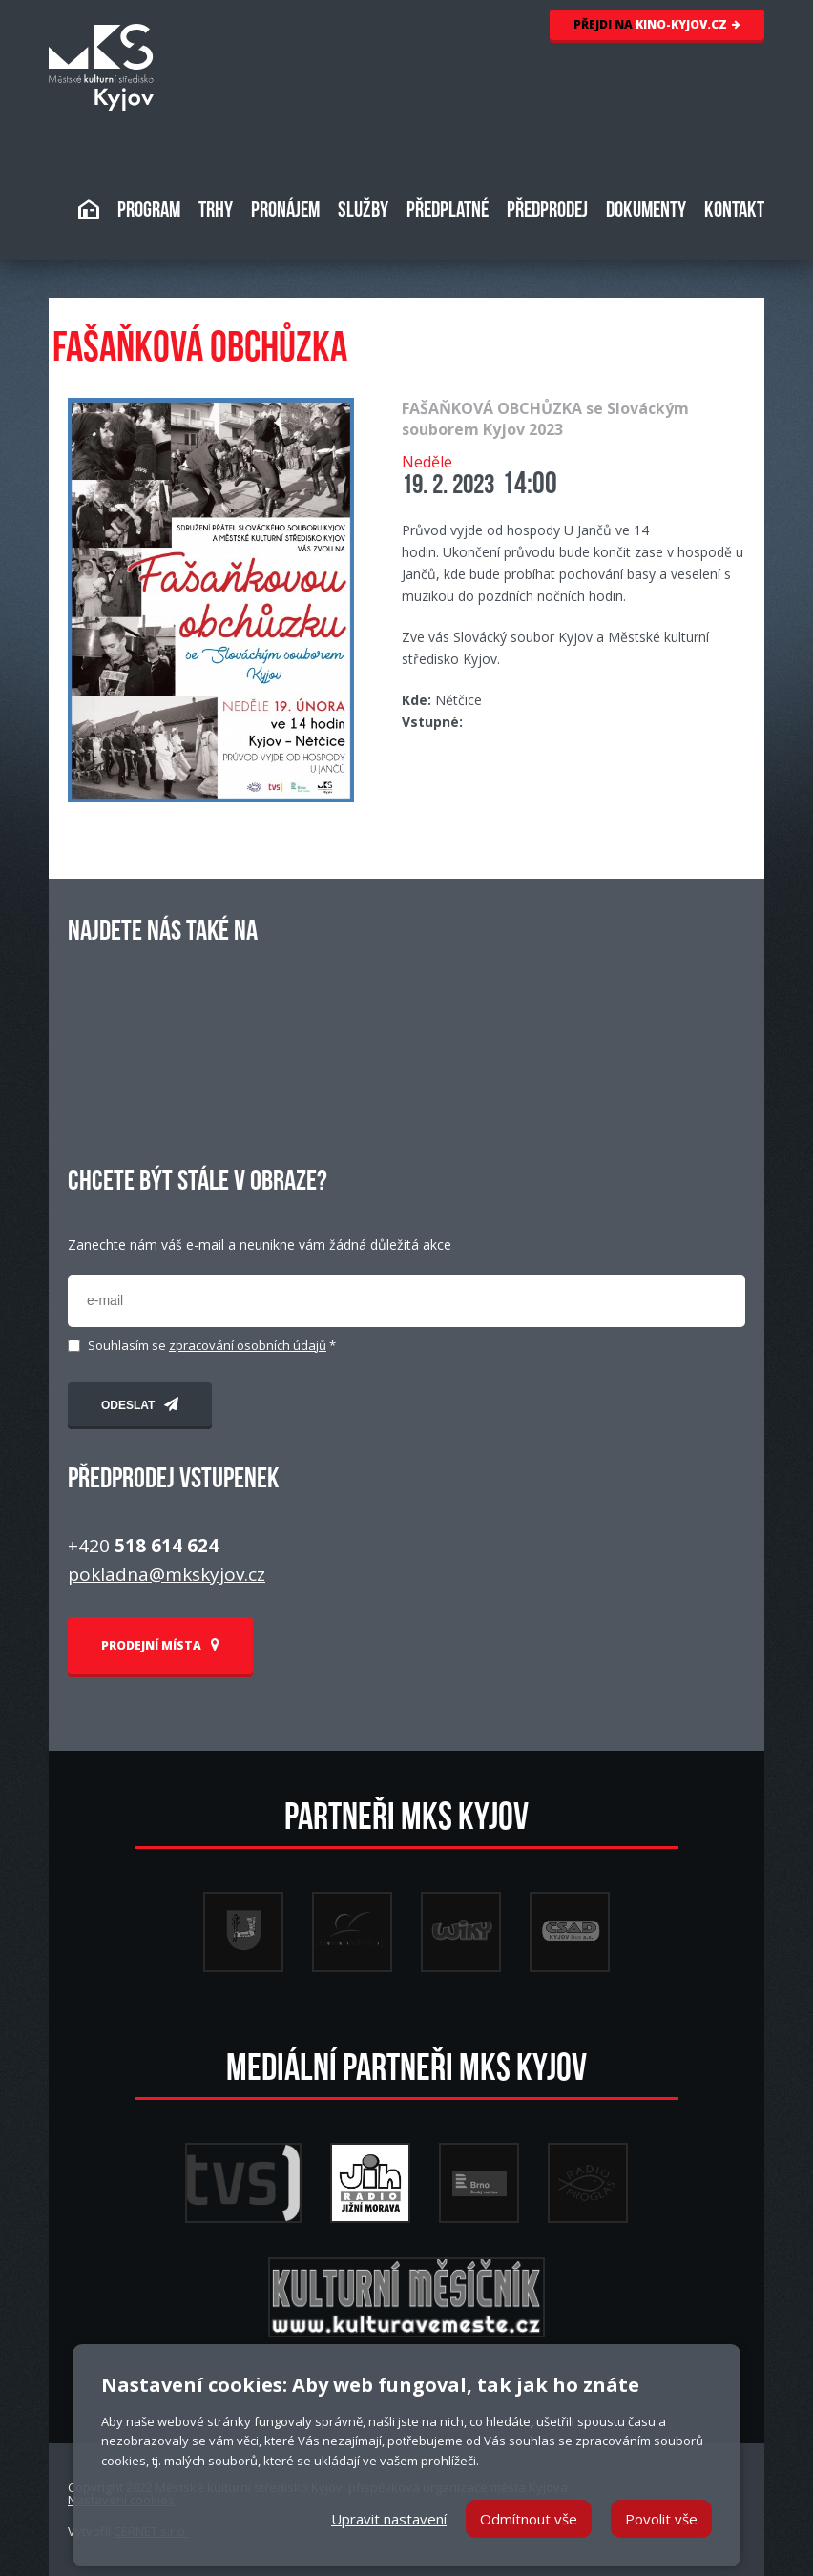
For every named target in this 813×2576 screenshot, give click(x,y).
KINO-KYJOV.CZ (656, 24)
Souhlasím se (212, 1346)
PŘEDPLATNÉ (447, 211)
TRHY (215, 211)
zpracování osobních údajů (247, 1345)
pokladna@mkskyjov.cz (166, 1574)
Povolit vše (661, 2518)
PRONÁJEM (285, 211)
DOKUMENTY (646, 211)
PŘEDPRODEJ (547, 211)
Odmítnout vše (528, 2518)
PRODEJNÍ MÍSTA (160, 1645)
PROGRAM (148, 211)
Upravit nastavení (389, 2518)
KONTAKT (734, 211)
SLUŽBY (363, 211)
